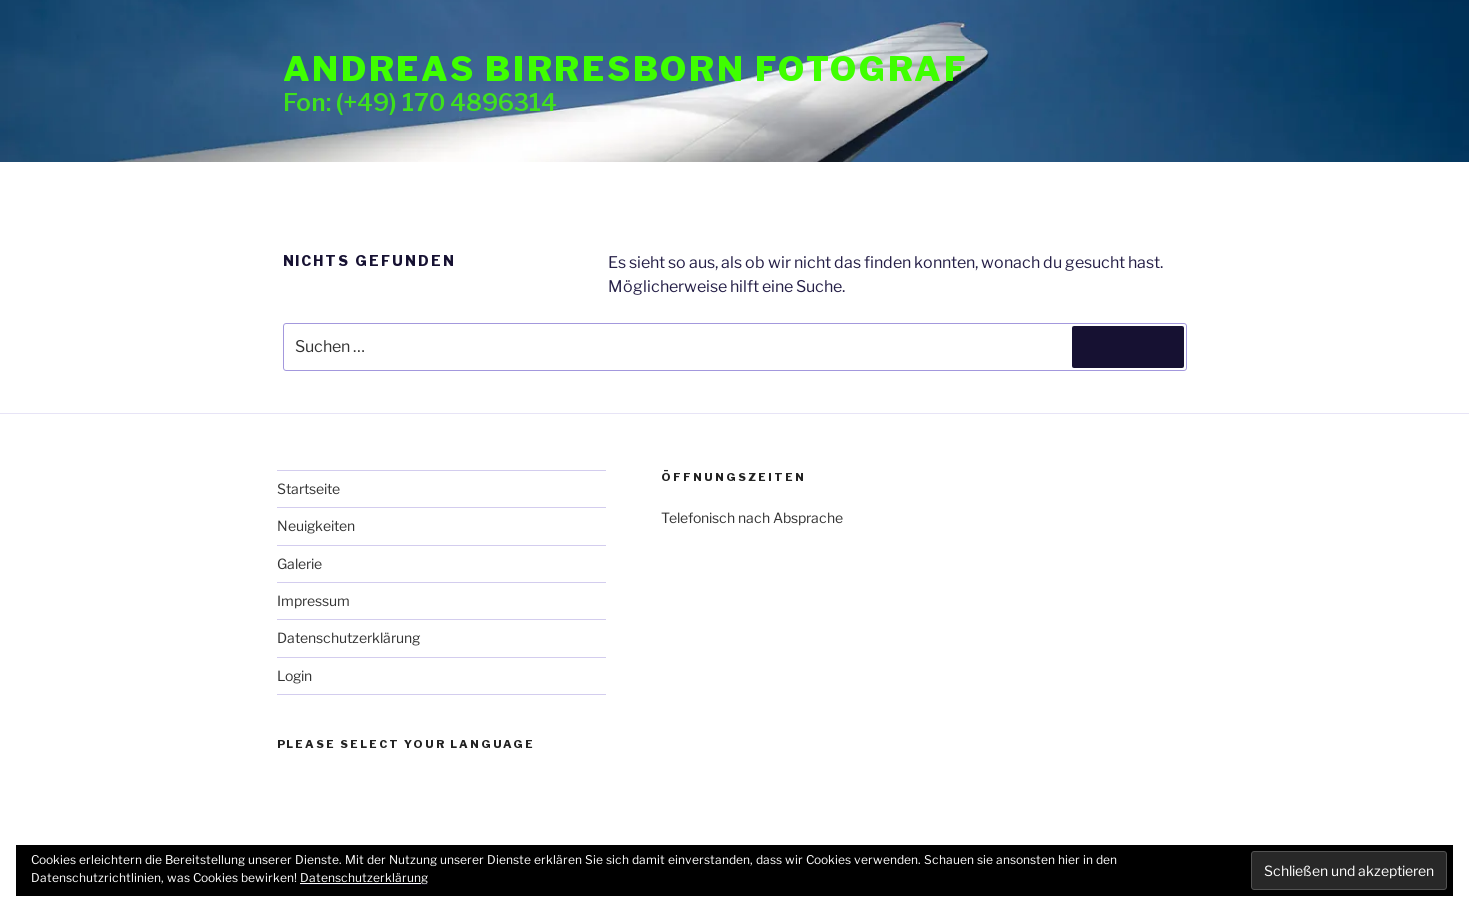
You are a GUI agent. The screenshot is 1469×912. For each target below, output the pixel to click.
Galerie (299, 563)
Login (294, 675)
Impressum (313, 600)
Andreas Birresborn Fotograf (626, 68)
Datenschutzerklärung (348, 637)
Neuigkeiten (316, 525)
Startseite (308, 488)
